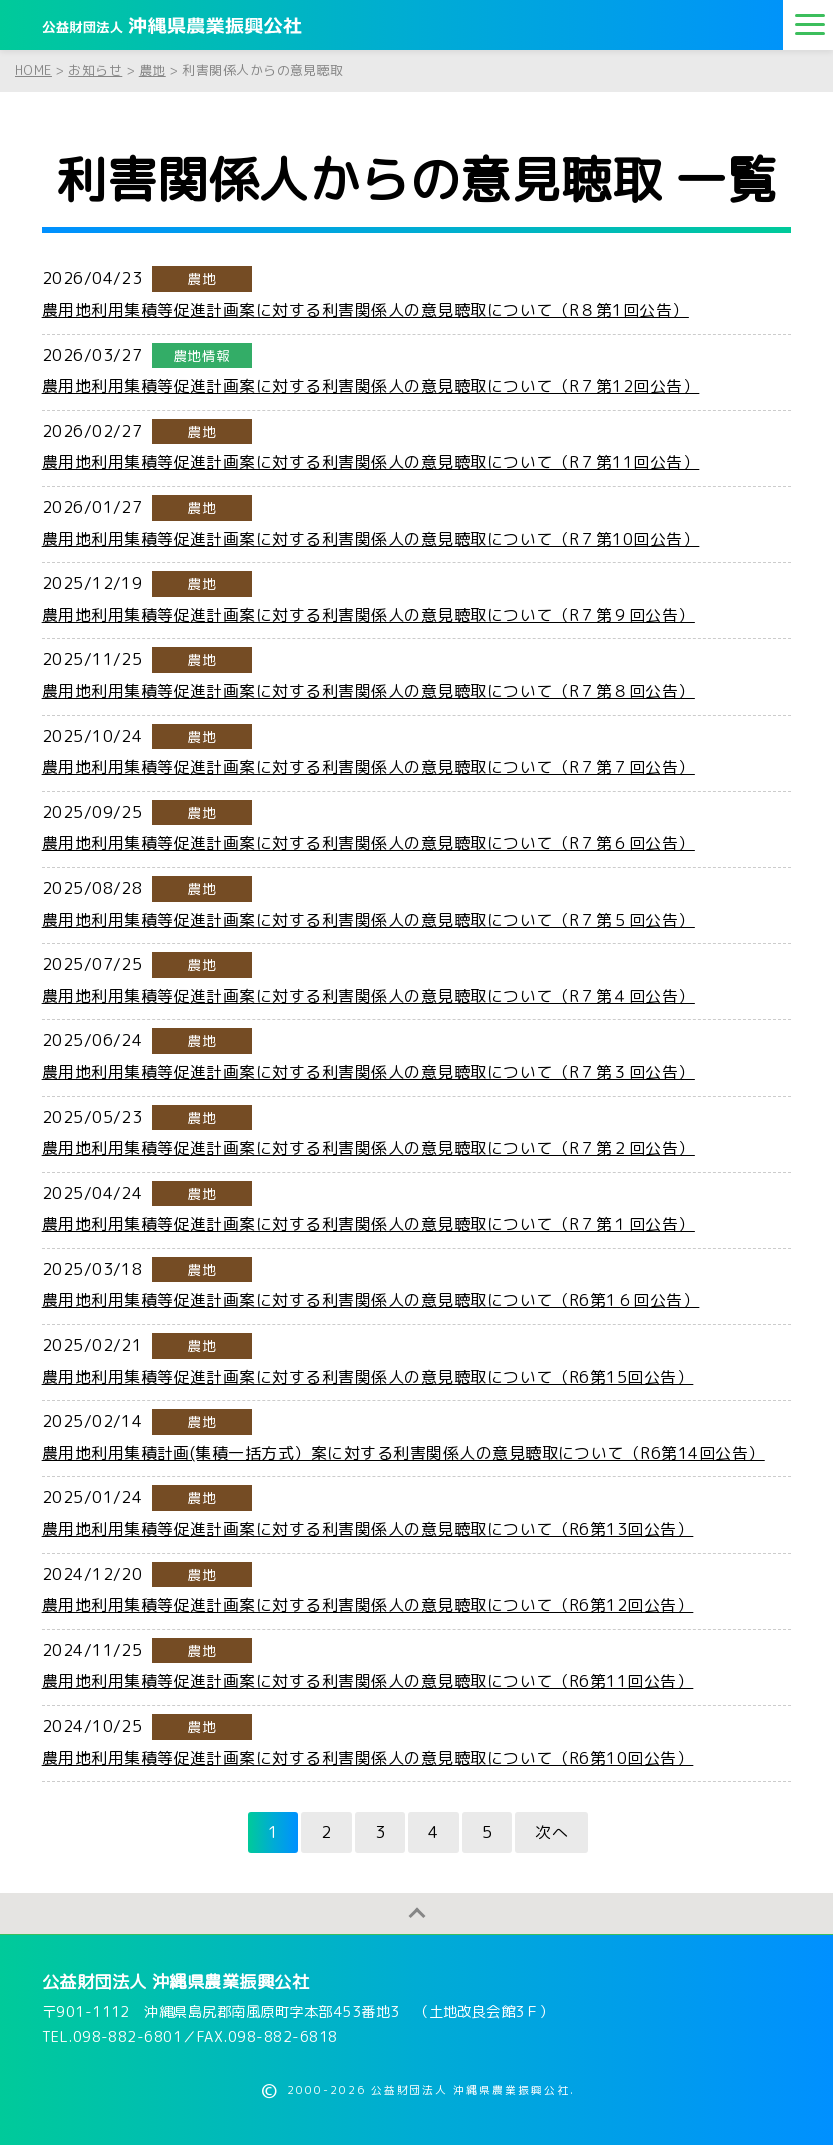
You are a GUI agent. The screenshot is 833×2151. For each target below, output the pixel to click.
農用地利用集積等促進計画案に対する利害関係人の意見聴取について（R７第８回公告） (368, 691)
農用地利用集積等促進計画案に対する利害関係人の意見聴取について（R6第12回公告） (368, 1605)
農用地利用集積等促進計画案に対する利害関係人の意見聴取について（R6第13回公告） (368, 1529)
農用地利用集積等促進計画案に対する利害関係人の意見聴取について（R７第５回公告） (368, 920)
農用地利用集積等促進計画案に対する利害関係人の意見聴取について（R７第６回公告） (368, 843)
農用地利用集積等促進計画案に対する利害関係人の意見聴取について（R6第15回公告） (368, 1377)
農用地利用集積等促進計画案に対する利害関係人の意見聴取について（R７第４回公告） (368, 996)
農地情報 (202, 355)
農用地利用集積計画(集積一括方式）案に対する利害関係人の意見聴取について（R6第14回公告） (403, 1453)
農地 (201, 278)
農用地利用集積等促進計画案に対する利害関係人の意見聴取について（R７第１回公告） (368, 1224)
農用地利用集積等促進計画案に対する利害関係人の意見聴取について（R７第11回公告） (371, 462)
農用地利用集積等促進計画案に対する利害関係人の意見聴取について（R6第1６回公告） (371, 1300)
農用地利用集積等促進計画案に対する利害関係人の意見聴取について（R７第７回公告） (368, 767)
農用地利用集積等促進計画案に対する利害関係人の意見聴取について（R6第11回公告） (368, 1681)
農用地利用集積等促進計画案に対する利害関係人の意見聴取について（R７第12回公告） (371, 386)
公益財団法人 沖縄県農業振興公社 (176, 1987)
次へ (551, 1832)
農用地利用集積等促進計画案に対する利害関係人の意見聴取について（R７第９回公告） (368, 615)
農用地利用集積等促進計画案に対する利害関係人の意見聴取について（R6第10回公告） (368, 1758)
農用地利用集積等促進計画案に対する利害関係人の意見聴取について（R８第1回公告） (365, 310)
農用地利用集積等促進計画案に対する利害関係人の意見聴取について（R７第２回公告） (368, 1148)
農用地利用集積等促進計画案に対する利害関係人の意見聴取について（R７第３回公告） (368, 1072)
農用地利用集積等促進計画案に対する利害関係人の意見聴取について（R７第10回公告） (371, 539)
